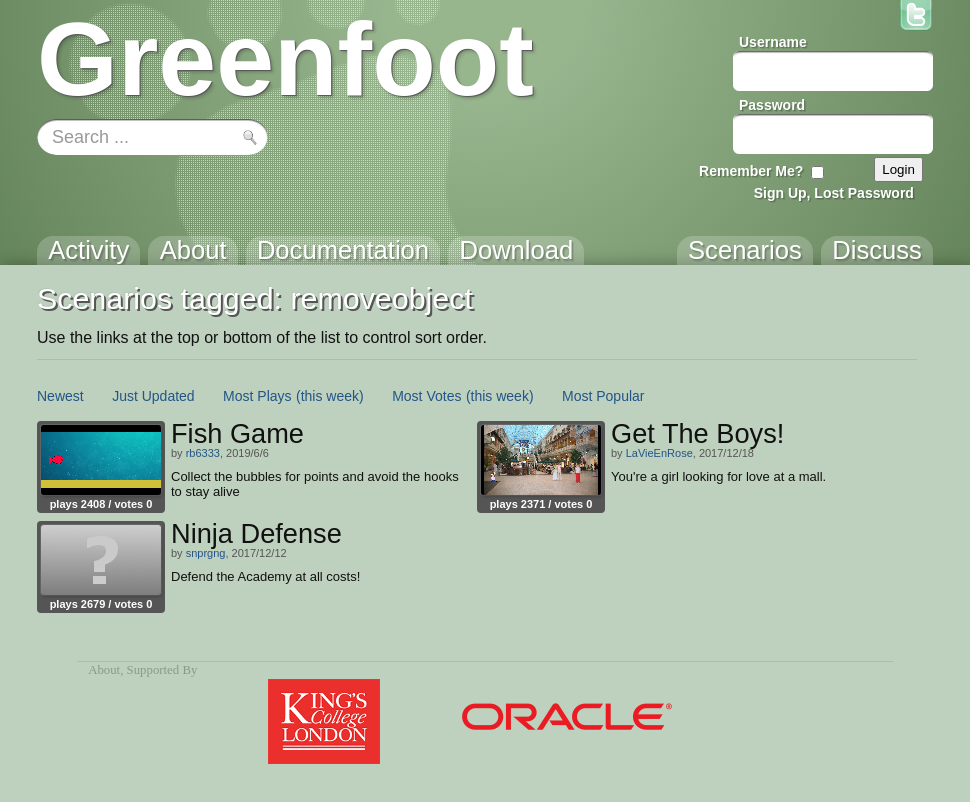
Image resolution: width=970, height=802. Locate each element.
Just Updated (153, 396)
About (104, 670)
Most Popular (603, 396)
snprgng (206, 553)
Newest (60, 396)
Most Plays (257, 396)
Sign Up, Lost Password (834, 193)
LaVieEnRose (659, 453)
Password (772, 105)
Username (773, 42)
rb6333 (203, 453)
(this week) (330, 396)
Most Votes (426, 396)
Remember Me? (751, 171)
